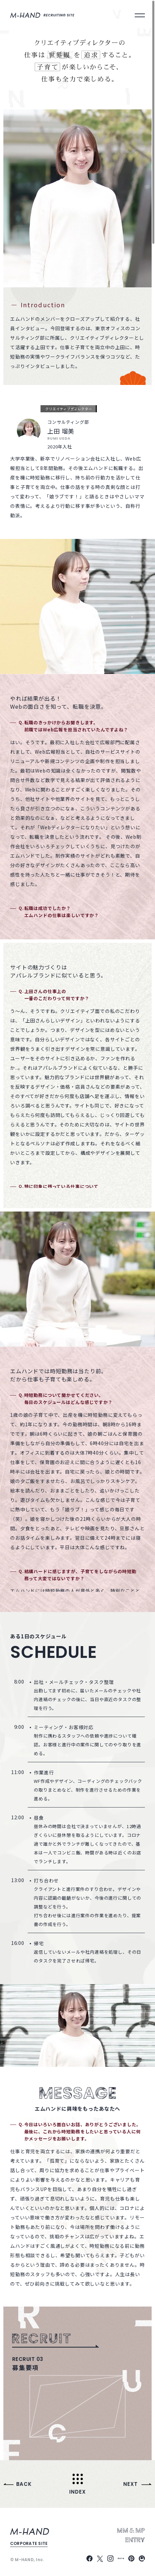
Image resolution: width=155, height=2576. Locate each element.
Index (77, 2491)
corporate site (29, 2543)
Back (24, 2484)
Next (130, 2484)
